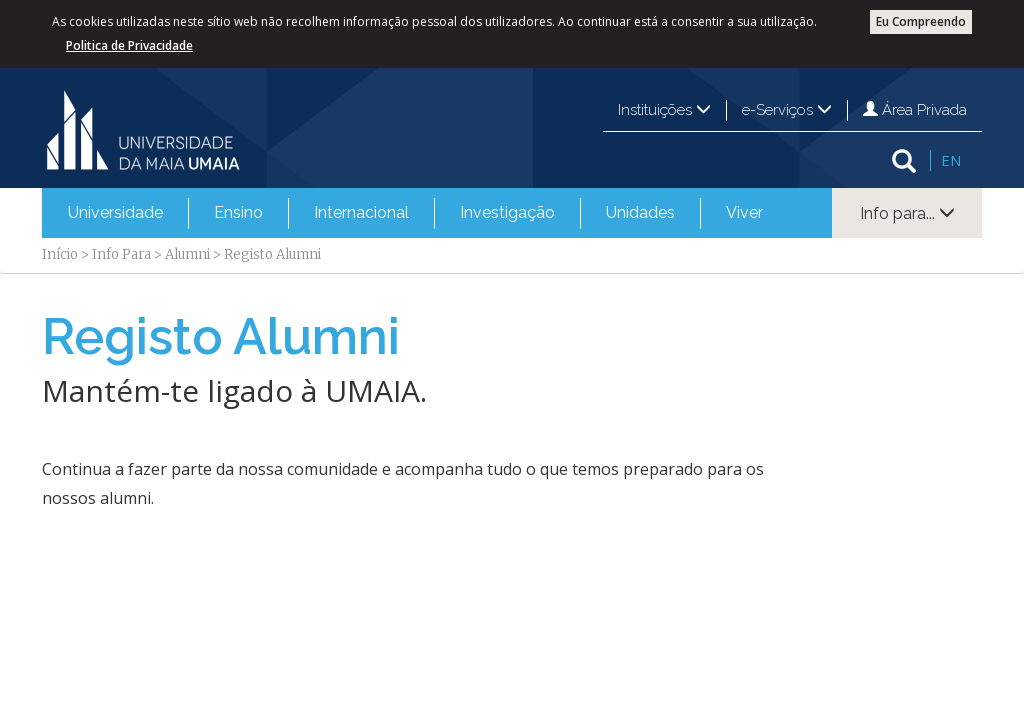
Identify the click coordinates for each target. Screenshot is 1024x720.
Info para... (907, 213)
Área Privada (915, 110)
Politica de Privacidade (129, 45)
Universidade (115, 212)
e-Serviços (787, 110)
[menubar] (415, 213)
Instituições (664, 110)
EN (951, 160)
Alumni (187, 254)
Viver (744, 212)
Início (60, 254)
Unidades (640, 212)
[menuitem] (115, 213)
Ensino (238, 212)
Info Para (121, 254)
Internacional (361, 212)
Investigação (507, 212)
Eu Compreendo (921, 21)
